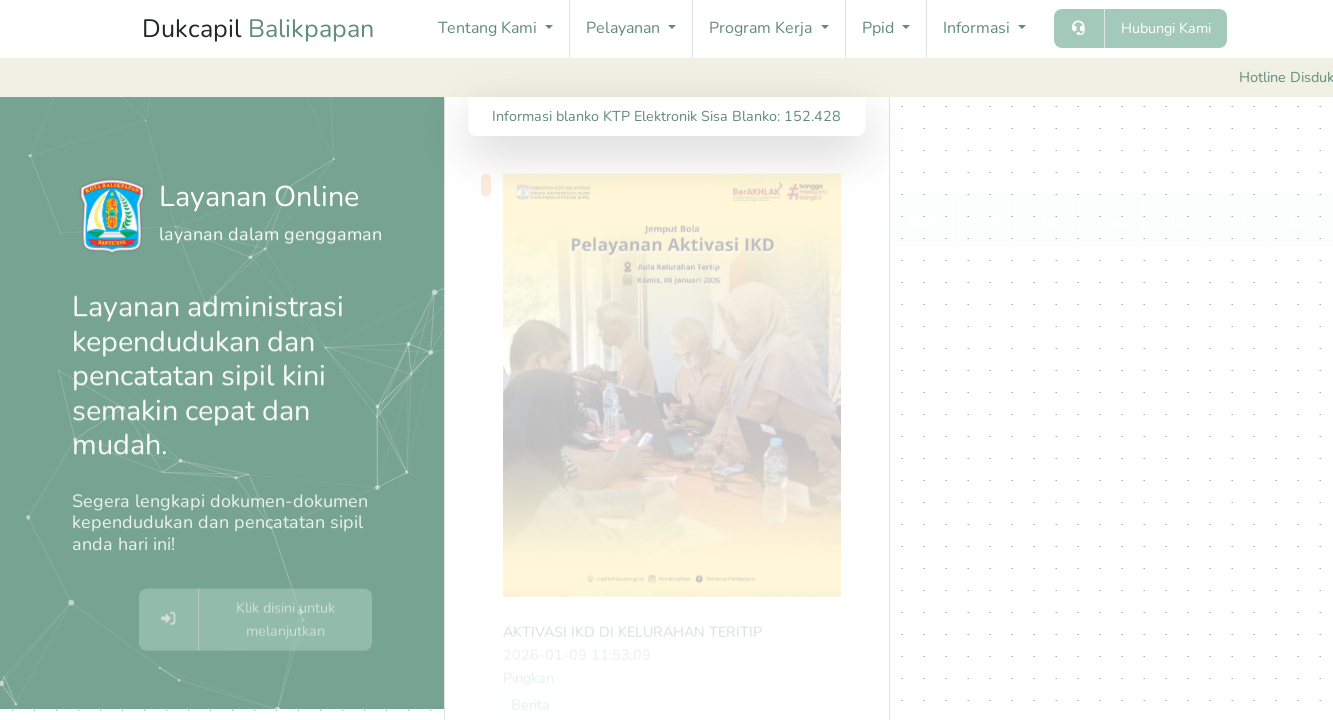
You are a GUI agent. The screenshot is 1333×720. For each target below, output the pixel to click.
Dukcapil (258, 29)
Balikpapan (311, 29)
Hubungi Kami (1166, 28)
